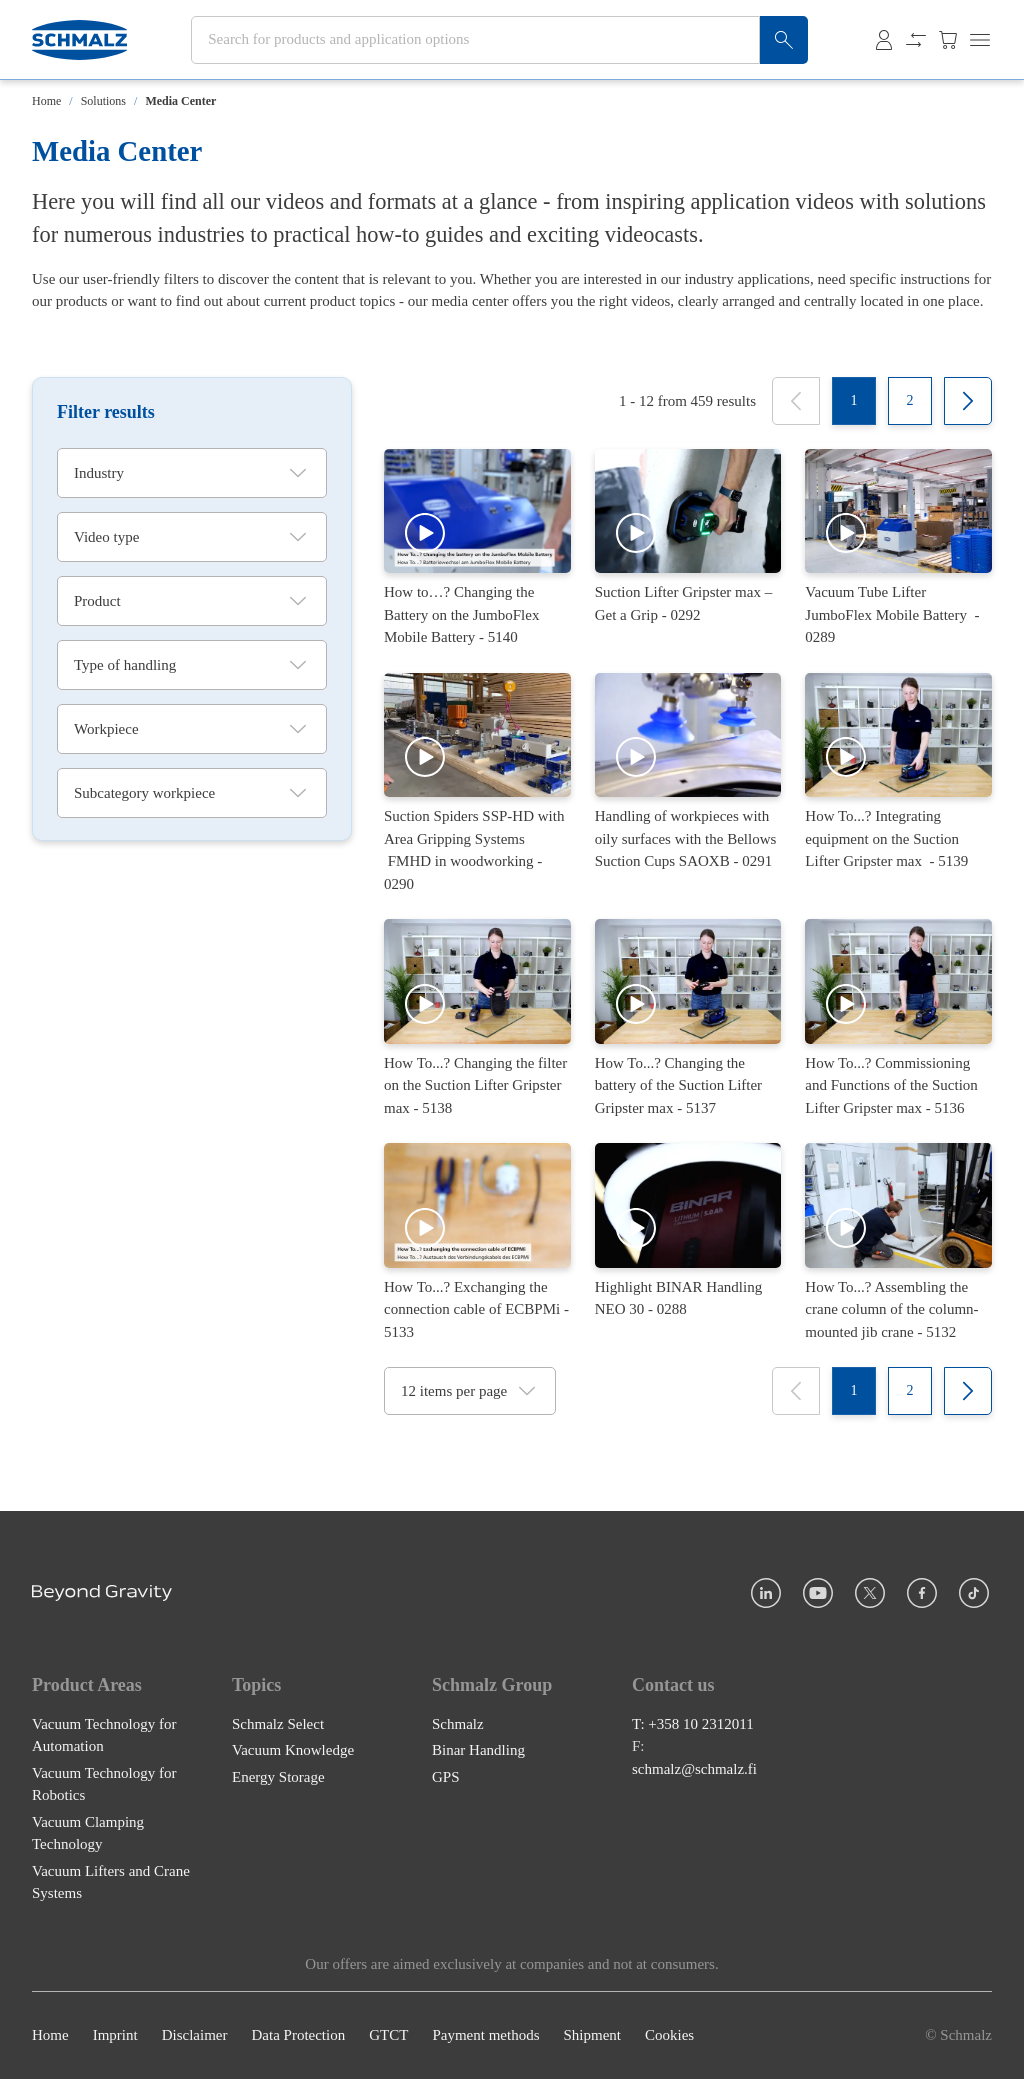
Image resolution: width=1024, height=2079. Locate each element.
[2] (910, 401)
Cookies (669, 2036)
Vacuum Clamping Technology (88, 1833)
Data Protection (298, 2036)
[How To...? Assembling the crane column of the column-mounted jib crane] (898, 1243)
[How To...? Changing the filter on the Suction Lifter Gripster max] (477, 1019)
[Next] (968, 401)
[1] (854, 401)
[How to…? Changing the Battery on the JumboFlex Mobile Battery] (477, 549)
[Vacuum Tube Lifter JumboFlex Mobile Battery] (898, 549)
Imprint (115, 2036)
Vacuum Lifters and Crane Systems (111, 1882)
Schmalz (458, 1724)
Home (46, 101)
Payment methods (485, 2036)
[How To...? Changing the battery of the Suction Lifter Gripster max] (688, 1019)
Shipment (592, 2036)
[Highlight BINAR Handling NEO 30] (688, 1243)
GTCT (388, 2036)
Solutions (103, 101)
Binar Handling (478, 1751)
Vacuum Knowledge (293, 1751)
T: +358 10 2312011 (693, 1724)
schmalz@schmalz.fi (694, 1769)
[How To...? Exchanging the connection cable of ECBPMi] (477, 1243)
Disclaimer (195, 2036)
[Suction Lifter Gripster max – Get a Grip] (688, 549)
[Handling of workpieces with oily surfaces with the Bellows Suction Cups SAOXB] (688, 784)
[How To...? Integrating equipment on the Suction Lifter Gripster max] (898, 784)
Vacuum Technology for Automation (104, 1735)
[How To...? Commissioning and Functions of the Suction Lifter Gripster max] (898, 1019)
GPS (446, 1777)
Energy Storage (278, 1777)
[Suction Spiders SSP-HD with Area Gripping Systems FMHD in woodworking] (477, 784)
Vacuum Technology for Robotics (104, 1784)
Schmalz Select (278, 1724)
